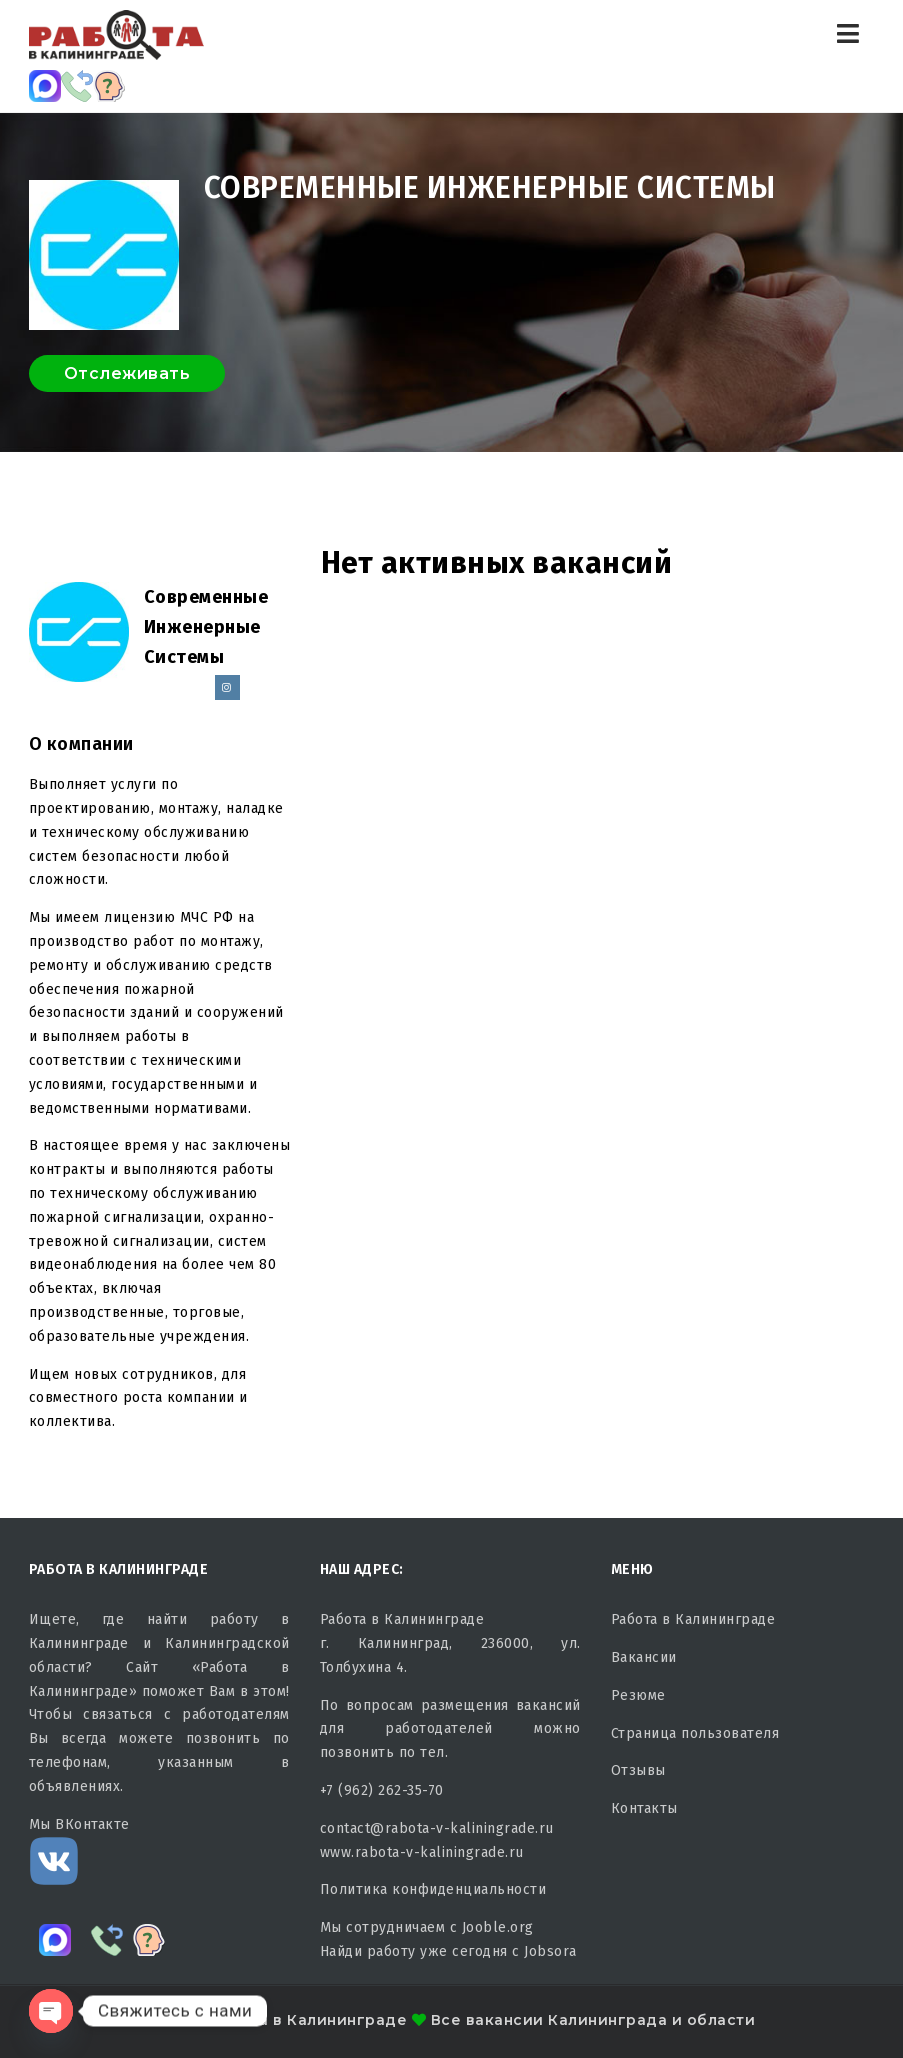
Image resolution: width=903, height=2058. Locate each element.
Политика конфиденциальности (433, 1889)
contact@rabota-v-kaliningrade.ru (437, 1828)
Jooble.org (498, 1927)
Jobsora (550, 1951)
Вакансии (644, 1657)
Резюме (638, 1695)
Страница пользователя (695, 1733)
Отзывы (638, 1770)
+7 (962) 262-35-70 (382, 1790)
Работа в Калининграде (693, 1619)
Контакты (644, 1808)
